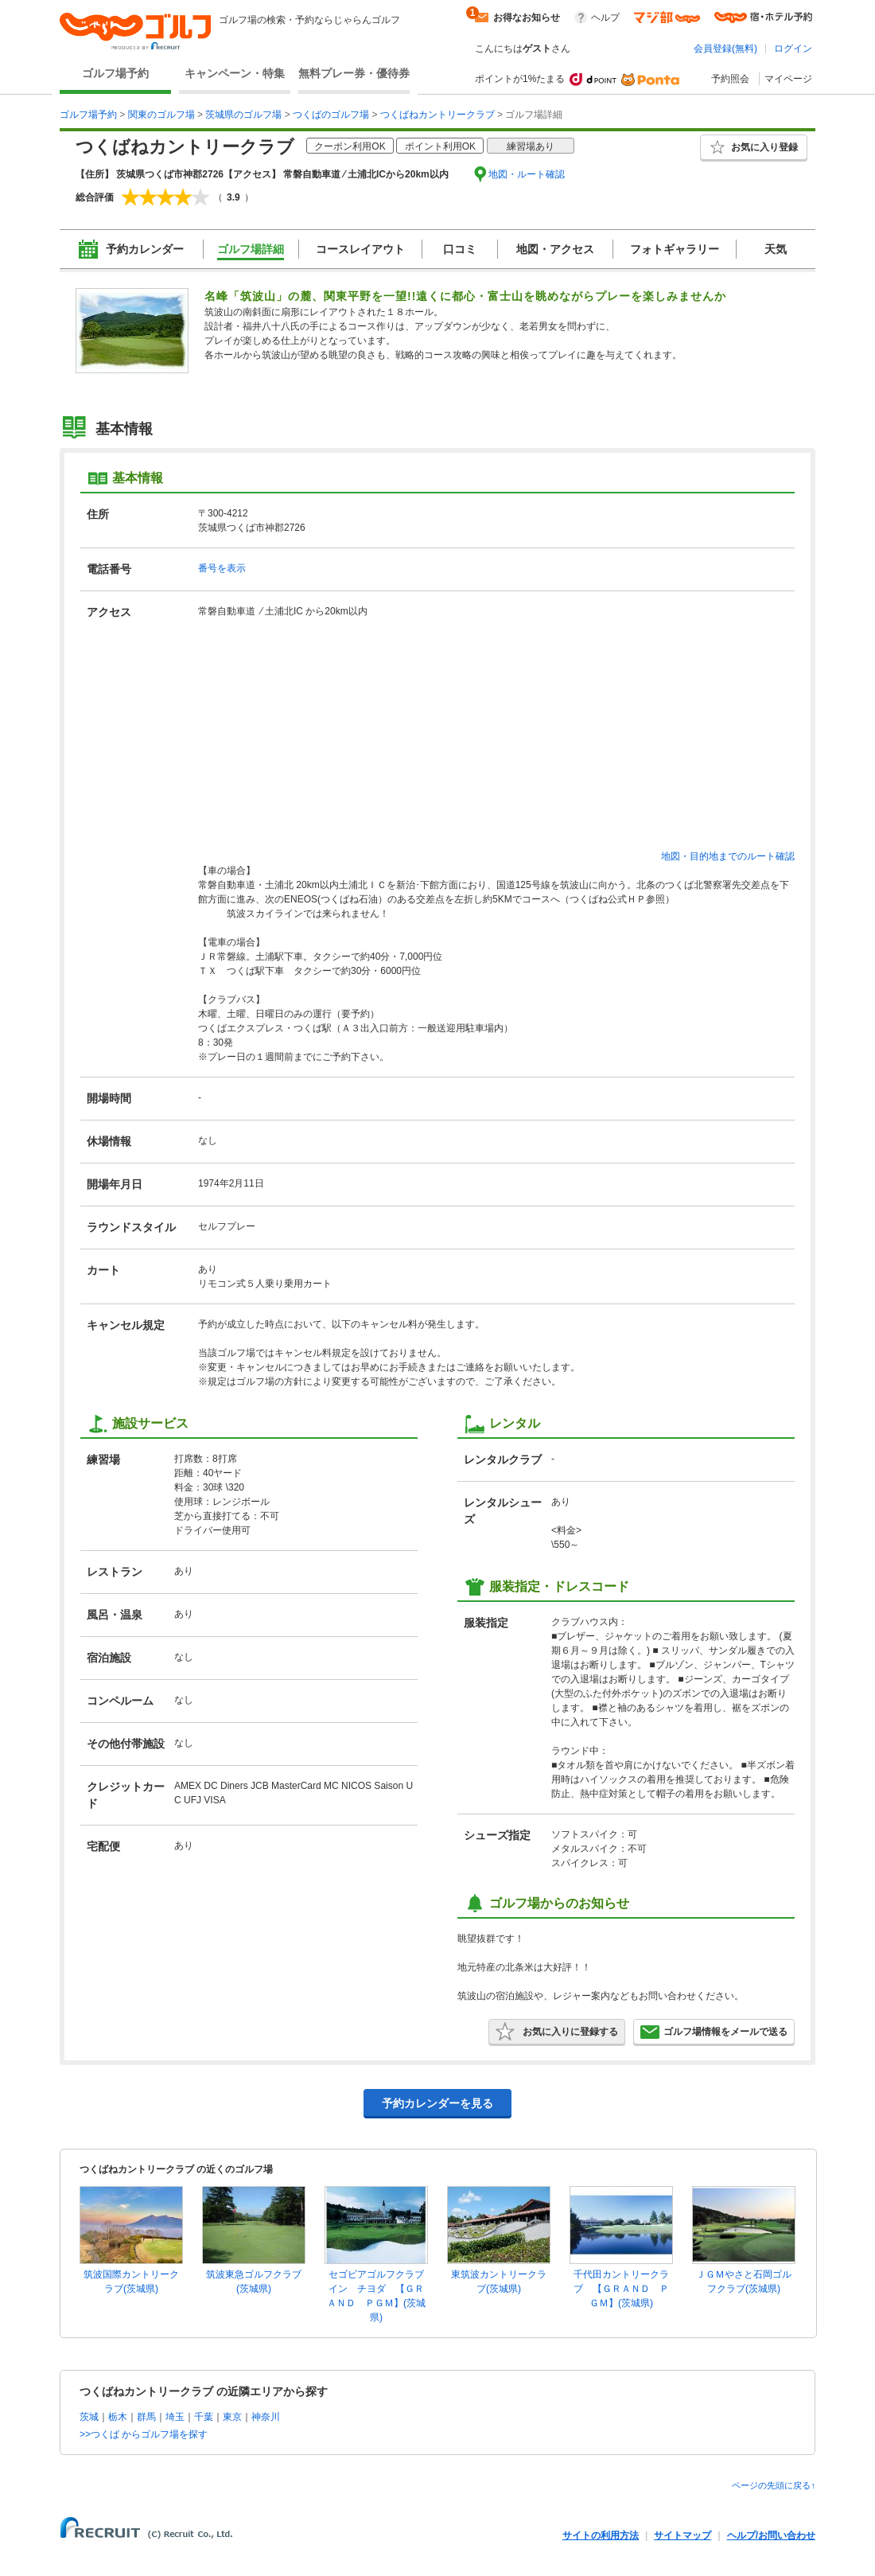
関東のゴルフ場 (161, 114)
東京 (232, 2416)
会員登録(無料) (725, 48)
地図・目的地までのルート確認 (728, 856)
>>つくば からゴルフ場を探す (144, 2434)
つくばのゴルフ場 (331, 114)
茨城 (89, 2416)
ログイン (793, 48)
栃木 (117, 2416)
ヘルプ (605, 17)
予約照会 (730, 78)
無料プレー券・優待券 (354, 73)
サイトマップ (682, 2535)
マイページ (788, 78)
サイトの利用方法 (600, 2535)
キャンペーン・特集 (235, 73)
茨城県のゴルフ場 (243, 114)
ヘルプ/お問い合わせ (771, 2535)
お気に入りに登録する (557, 2031)
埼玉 (175, 2416)
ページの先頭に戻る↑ (773, 2485)
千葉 (203, 2416)
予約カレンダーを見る (437, 2103)
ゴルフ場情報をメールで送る (714, 2031)
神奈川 (265, 2416)
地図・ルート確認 (526, 174)
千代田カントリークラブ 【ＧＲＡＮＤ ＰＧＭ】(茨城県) (621, 2289)
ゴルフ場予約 (115, 73)
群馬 (146, 2416)
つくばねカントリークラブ (437, 114)
